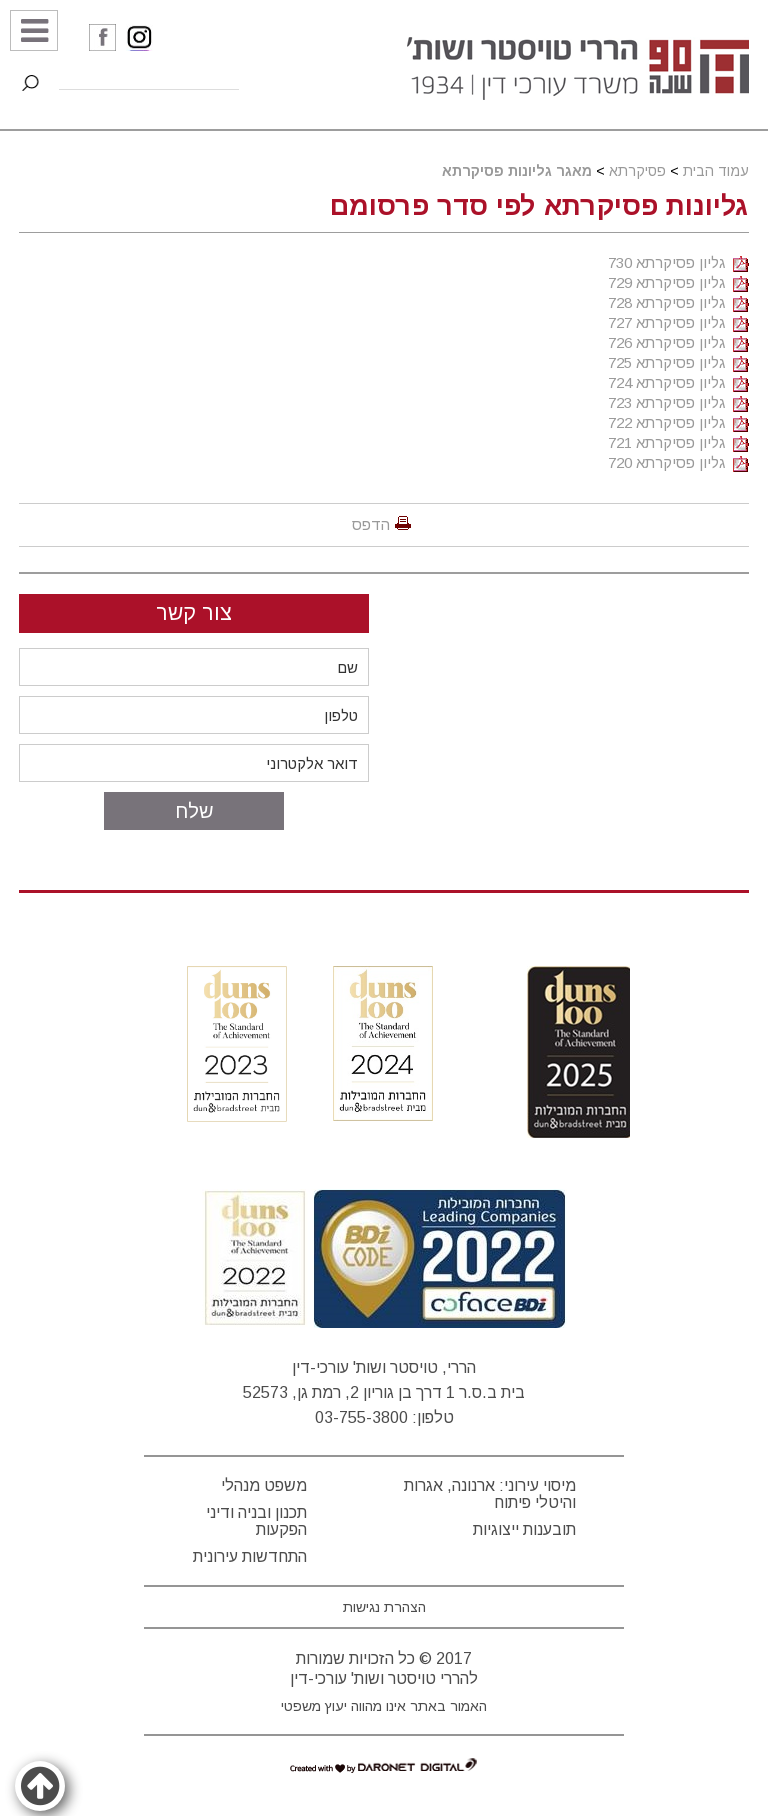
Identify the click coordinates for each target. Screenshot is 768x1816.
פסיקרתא (637, 171)
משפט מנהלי (264, 1485)
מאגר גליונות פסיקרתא (517, 171)
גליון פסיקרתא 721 (678, 442)
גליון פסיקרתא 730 (678, 262)
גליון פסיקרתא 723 (678, 402)
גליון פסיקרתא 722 (678, 422)
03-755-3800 (361, 1417)
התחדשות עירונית (250, 1556)
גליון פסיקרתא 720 (678, 462)
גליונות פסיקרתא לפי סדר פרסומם (539, 206)
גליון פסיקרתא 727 (678, 322)
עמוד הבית (716, 171)
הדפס (371, 524)
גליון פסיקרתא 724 (678, 382)
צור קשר (194, 612)
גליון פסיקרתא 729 (678, 282)
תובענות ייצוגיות (524, 1529)
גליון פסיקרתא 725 (678, 362)
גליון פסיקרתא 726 (678, 342)
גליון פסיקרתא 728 (678, 302)
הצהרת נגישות (384, 1607)
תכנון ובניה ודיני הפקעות (256, 1521)
